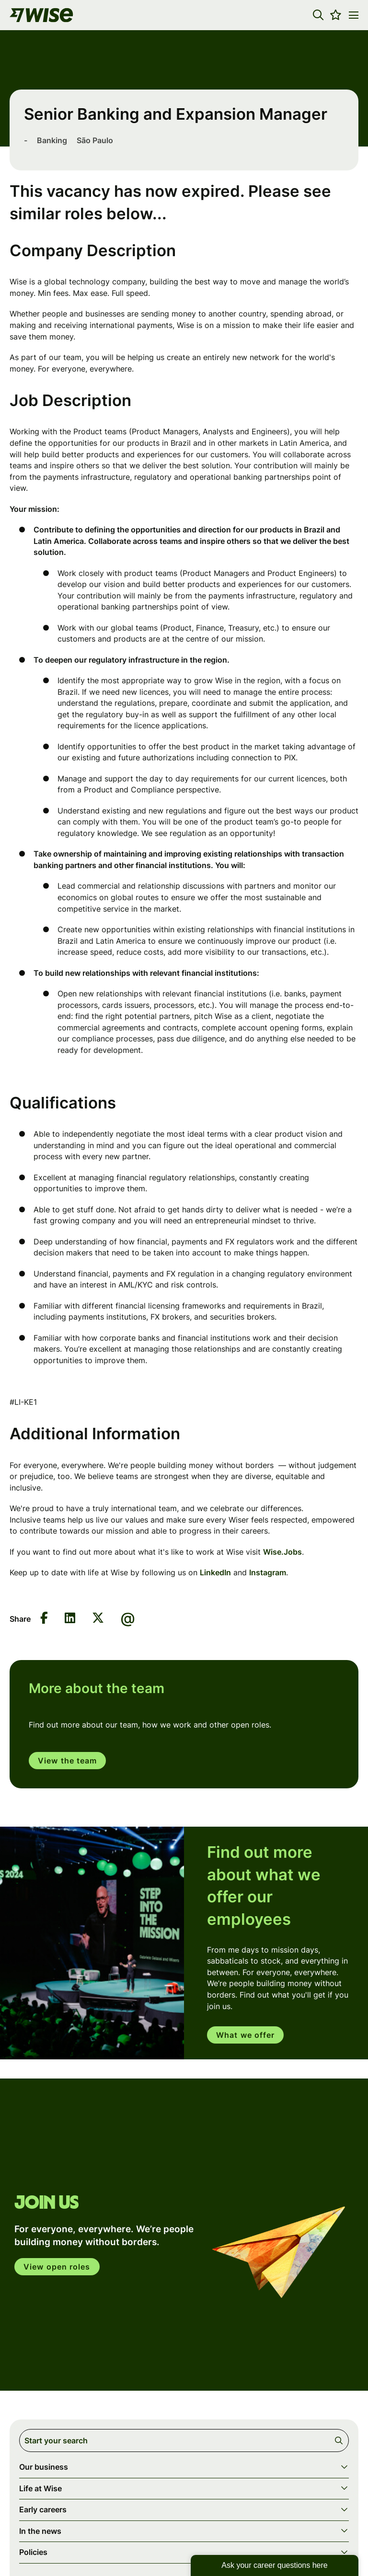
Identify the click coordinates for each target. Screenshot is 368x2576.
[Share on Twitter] (98, 1619)
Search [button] (340, 2441)
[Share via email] (128, 1619)
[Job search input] (184, 2441)
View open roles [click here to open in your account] (57, 2267)
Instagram (267, 1572)
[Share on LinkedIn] (70, 1619)
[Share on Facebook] (44, 1619)
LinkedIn (215, 1572)
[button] (318, 15)
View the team (67, 1760)
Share (20, 1619)
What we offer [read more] (245, 2035)
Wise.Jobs (282, 1552)
